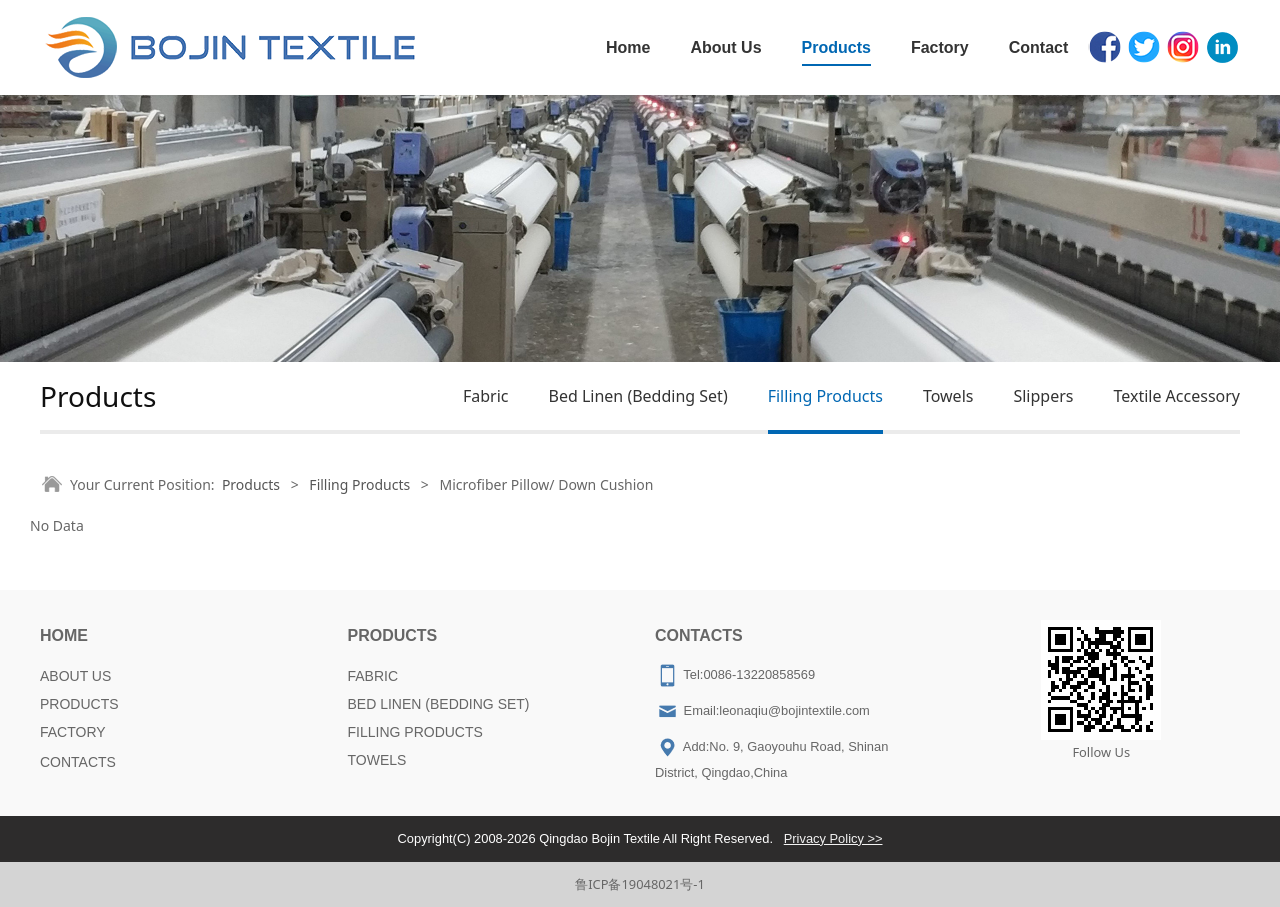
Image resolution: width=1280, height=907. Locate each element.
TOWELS (377, 760)
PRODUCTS (79, 704)
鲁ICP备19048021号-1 (640, 884)
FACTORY (73, 732)
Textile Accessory (1176, 396)
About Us (725, 47)
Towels (948, 396)
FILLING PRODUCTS (415, 732)
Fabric (486, 396)
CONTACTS (78, 762)
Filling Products (825, 396)
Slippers (1043, 396)
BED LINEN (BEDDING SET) (439, 704)
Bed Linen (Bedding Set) (637, 396)
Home (628, 47)
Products (836, 47)
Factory (940, 47)
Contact (1039, 47)
